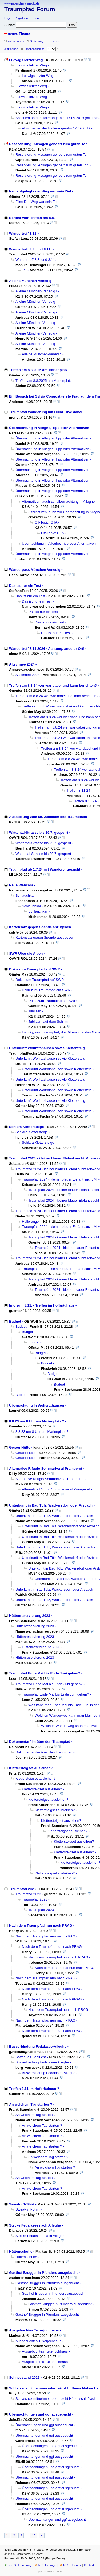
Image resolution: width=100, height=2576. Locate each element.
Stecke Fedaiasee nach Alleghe (35, 2225)
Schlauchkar (25, 896)
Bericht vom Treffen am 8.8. (32, 218)
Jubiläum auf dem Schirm (48, 1022)
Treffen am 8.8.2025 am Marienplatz (38, 370)
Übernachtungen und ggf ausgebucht (40, 2414)
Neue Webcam (21, 885)
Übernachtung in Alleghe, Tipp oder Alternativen (49, 428)
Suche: (9, 25)
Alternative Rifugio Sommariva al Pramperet (45, 1468)
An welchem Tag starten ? (30, 2104)
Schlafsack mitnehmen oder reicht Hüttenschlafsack (52, 2388)
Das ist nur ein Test (25, 586)
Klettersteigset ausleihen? (31, 1768)
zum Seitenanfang (19, 2565)
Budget (15, 1321)
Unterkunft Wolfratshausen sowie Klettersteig (47, 1048)
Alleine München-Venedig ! (36, 291)
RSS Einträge (47, 2565)
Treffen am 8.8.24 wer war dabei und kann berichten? (53, 685)
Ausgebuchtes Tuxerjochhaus (34, 2330)
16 (33, 2535)
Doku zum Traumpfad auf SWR (34, 969)
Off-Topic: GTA (46, 522)
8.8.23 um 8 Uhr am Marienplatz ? (36, 1421)
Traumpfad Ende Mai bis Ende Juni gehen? (44, 1673)
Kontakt (89, 2565)
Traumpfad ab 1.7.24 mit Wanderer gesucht (44, 869)
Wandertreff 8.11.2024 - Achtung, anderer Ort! (46, 649)
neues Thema (19, 34)
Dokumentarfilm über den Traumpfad (39, 1742)
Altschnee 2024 (21, 664)
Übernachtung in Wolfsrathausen (36, 1405)
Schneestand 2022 (24, 2378)
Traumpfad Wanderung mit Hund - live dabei (45, 412)
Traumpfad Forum (29, 9)
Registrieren (22, 18)
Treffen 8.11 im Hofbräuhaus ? (34, 2089)
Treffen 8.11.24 (78, 790)
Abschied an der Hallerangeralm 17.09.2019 (56, 128)
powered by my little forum (50, 2571)
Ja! (24, 270)
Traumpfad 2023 (22, 1889)
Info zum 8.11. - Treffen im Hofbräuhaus (41, 1305)
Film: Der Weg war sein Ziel (36, 202)
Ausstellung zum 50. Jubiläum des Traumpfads (48, 817)
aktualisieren (16, 41)
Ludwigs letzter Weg (26, 60)
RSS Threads (72, 2565)
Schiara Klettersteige (26, 1127)
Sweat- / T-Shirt (21, 2204)
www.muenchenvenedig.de (21, 3)
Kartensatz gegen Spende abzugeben (40, 927)
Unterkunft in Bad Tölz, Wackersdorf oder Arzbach (51, 1505)
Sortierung (36, 41)
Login (7, 18)
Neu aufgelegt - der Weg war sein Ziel (40, 191)
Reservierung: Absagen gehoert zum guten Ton (48, 144)
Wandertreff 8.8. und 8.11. (30, 249)
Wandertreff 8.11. (23, 233)
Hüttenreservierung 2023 (29, 1616)
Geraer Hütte (19, 1447)
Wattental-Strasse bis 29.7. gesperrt (38, 833)
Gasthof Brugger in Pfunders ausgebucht (43, 2273)
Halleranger (31, 1222)
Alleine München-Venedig (30, 281)
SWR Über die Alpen (26, 953)
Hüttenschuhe (20, 2251)
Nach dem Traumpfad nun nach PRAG (40, 1926)
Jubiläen (34, 1011)
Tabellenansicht (34, 48)
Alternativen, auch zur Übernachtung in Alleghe (58, 502)
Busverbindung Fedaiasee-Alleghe (37, 2046)
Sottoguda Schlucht (30, 2057)
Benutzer (39, 18)
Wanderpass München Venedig (35, 570)
